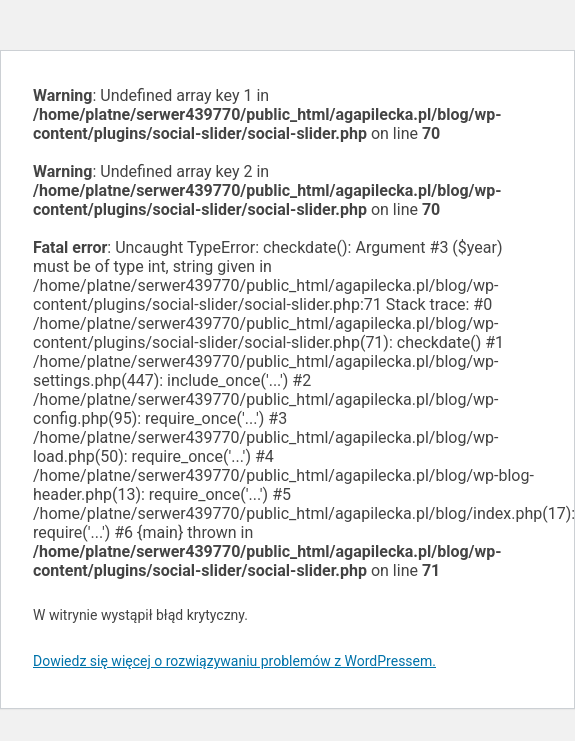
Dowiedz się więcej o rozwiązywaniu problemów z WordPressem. (234, 661)
